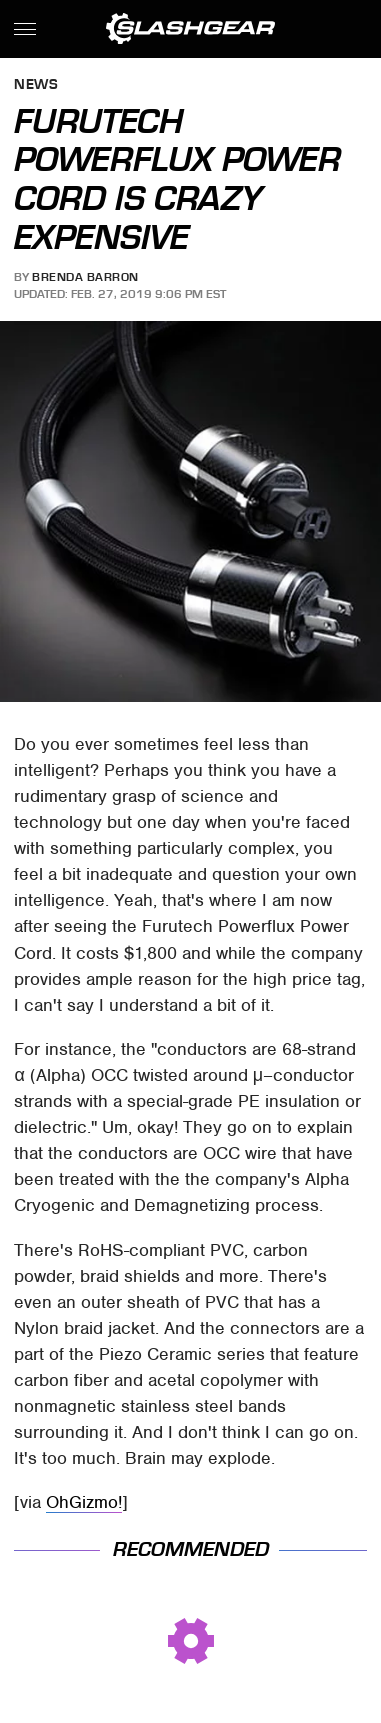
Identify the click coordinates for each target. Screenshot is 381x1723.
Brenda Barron (85, 277)
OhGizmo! (84, 1502)
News (36, 85)
